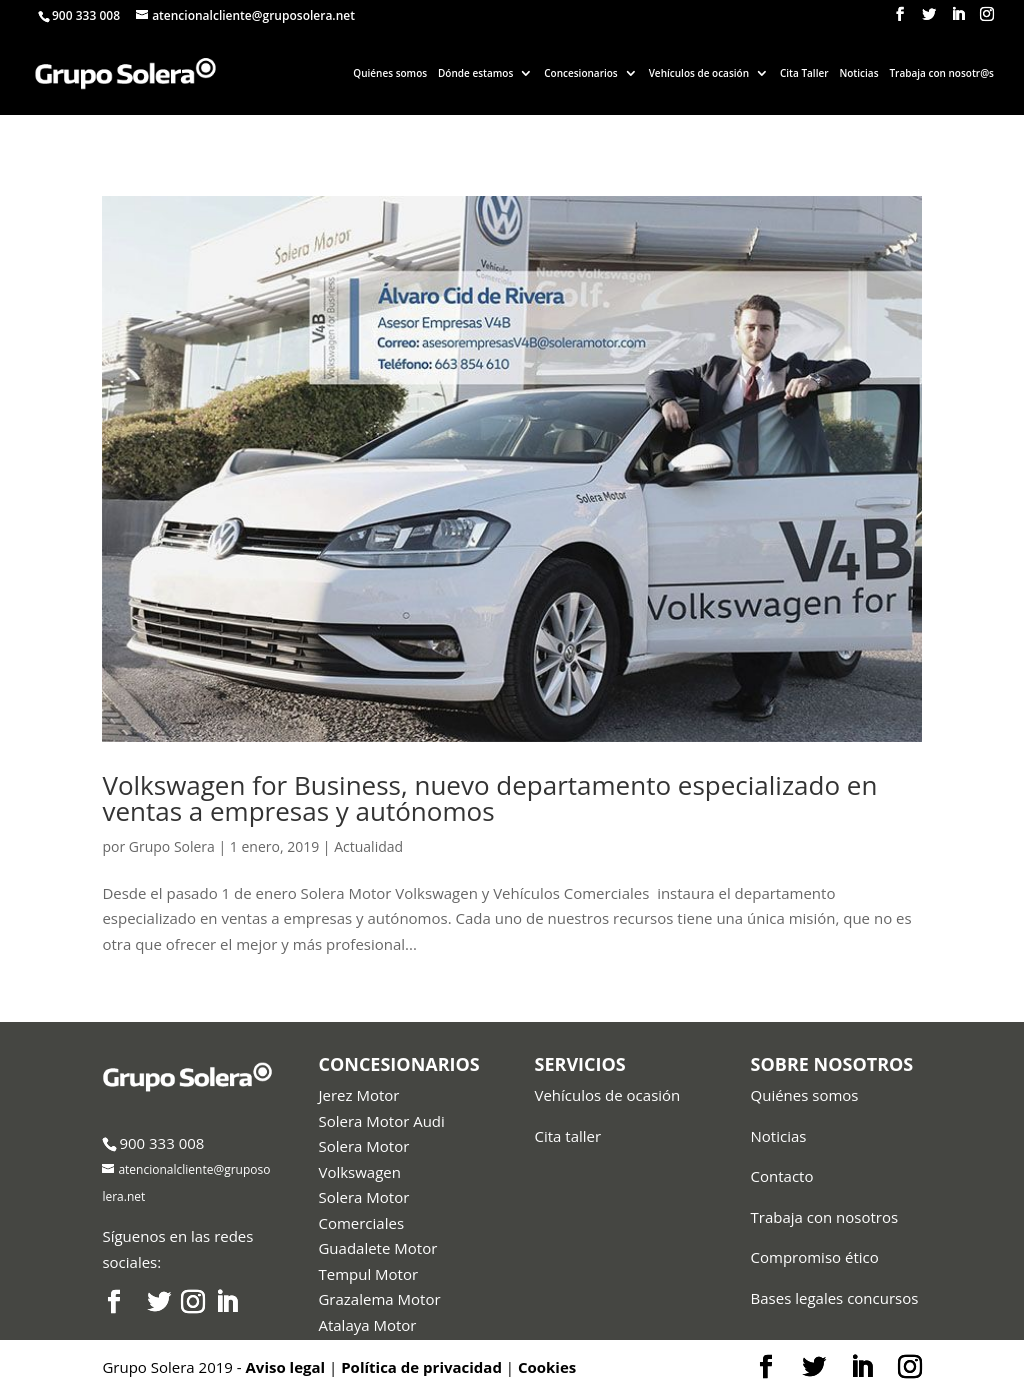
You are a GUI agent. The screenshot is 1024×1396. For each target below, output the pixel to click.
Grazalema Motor (379, 1299)
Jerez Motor (358, 1095)
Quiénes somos (390, 73)
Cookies (547, 1367)
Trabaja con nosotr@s (941, 73)
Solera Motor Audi (381, 1121)
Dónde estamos (475, 73)
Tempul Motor (368, 1274)
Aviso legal (286, 1367)
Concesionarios (581, 73)
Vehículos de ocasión (699, 73)
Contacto (782, 1176)
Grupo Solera (172, 846)
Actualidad (368, 846)
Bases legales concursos (835, 1298)
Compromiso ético (815, 1257)
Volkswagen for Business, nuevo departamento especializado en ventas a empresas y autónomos (489, 798)
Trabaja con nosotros (825, 1217)
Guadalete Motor (377, 1248)
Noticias (858, 73)
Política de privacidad (421, 1367)
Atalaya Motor (367, 1325)
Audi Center (359, 1350)
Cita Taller (804, 73)
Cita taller (568, 1136)
